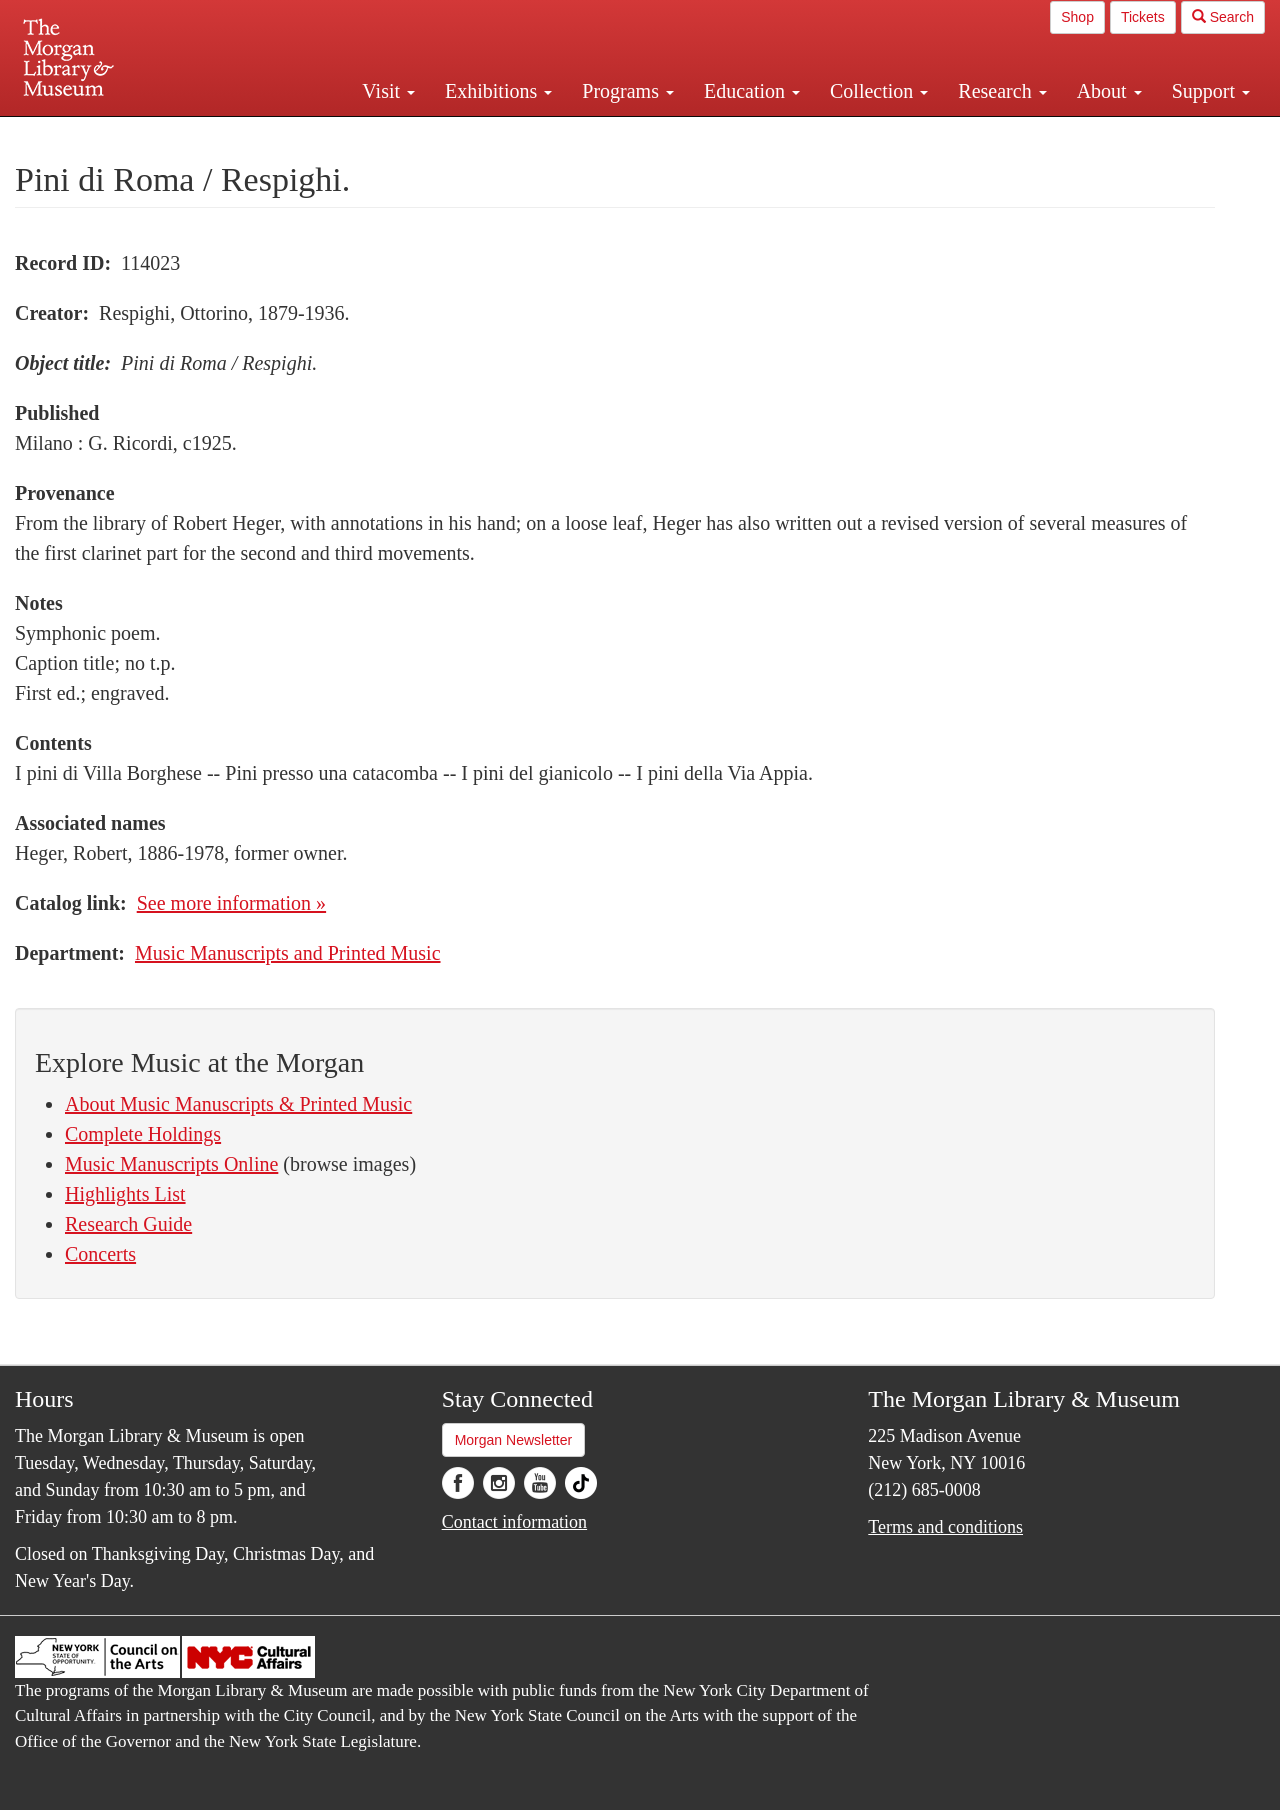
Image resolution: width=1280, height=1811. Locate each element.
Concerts (100, 1254)
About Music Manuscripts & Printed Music (238, 1104)
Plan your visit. (402, 134)
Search (1223, 17)
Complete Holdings (143, 1134)
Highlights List (125, 1194)
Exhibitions (498, 91)
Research (1002, 91)
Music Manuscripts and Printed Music (288, 953)
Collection (879, 91)
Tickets (1143, 17)
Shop (1077, 17)
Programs (628, 91)
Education (752, 91)
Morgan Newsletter (514, 1440)
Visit (388, 91)
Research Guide (128, 1224)
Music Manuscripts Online (171, 1164)
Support (1211, 91)
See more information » (231, 903)
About (1109, 91)
